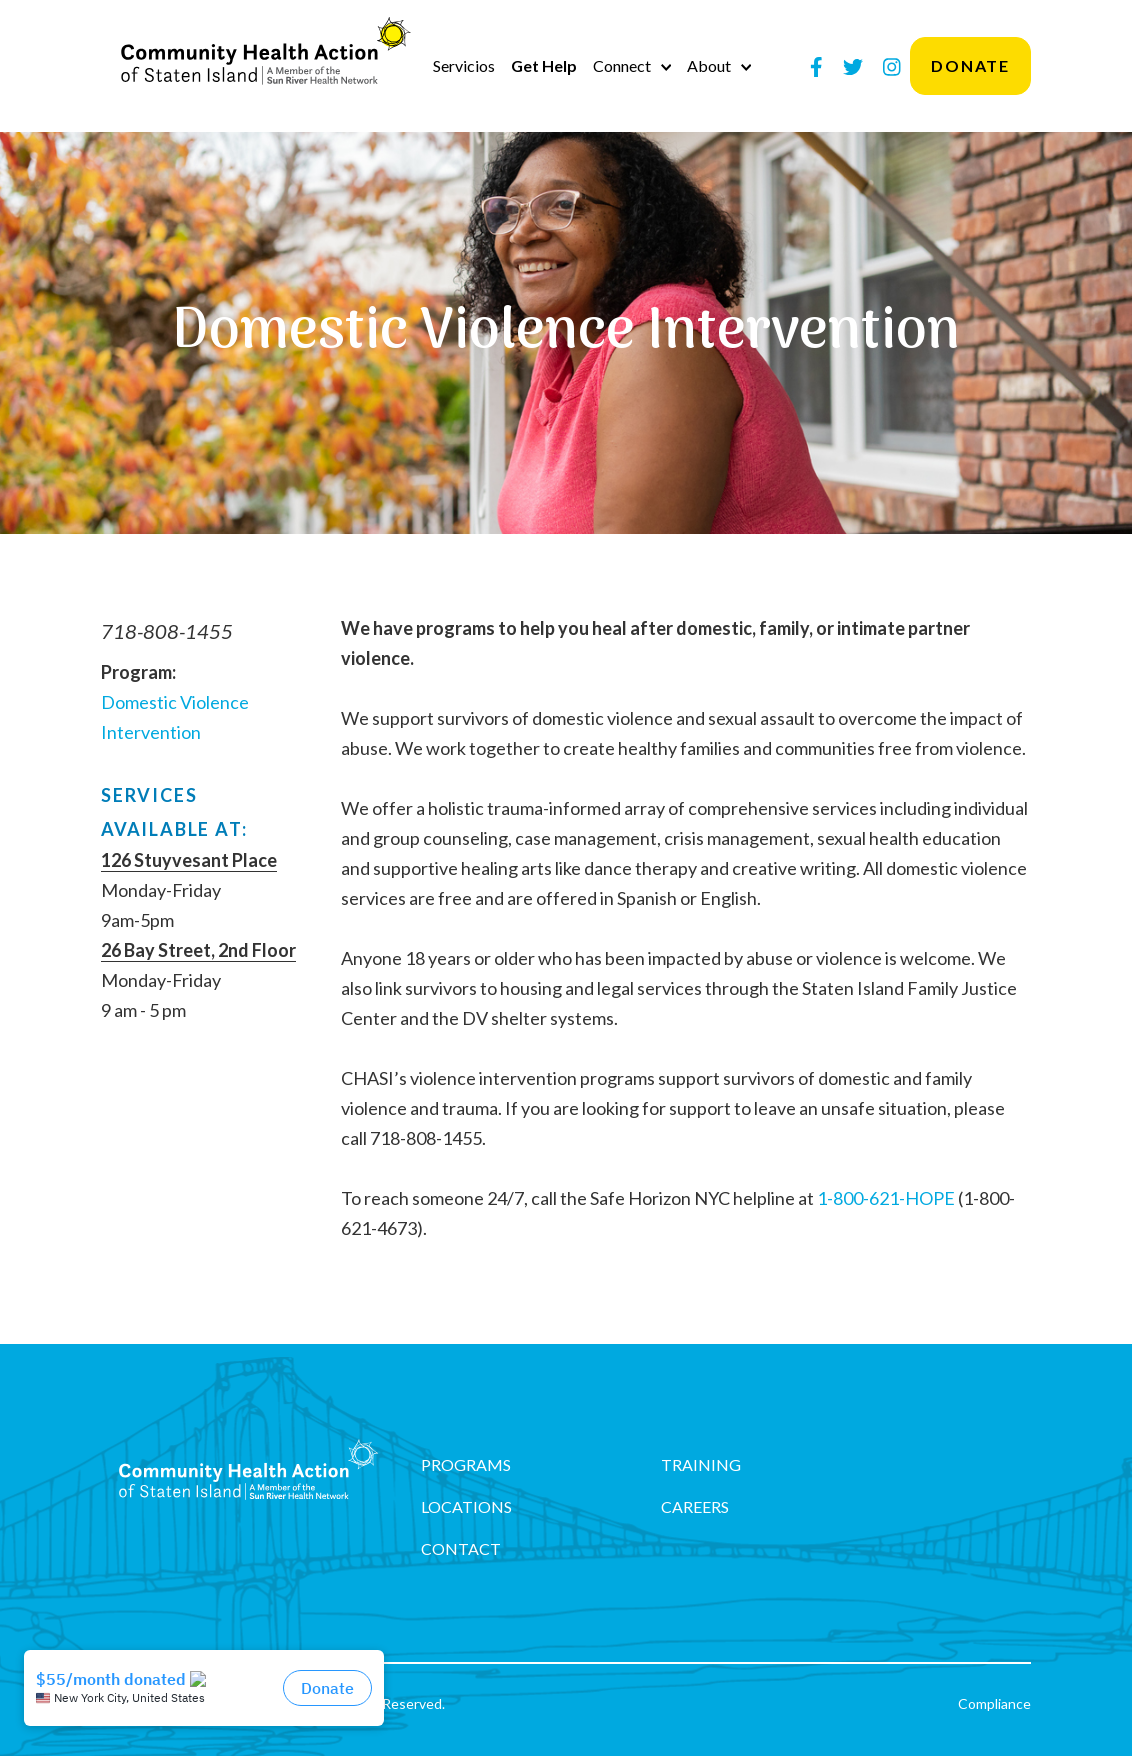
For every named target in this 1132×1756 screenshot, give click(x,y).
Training (701, 1464)
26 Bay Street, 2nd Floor (198, 950)
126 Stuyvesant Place (189, 860)
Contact (461, 1548)
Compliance (994, 1703)
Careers (695, 1506)
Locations (466, 1506)
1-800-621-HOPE (886, 1198)
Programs (466, 1464)
